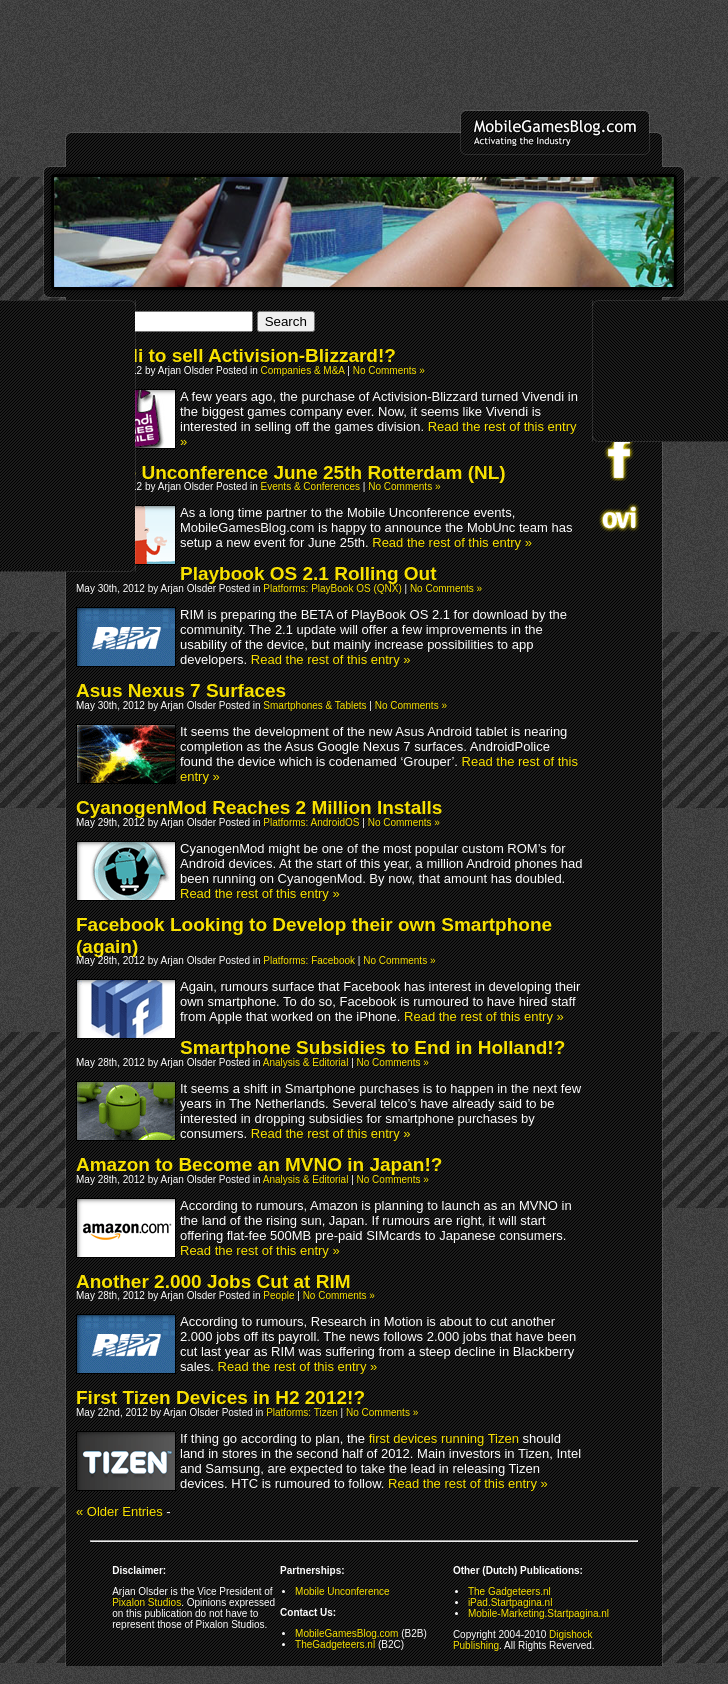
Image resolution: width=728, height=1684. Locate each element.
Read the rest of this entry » (452, 542)
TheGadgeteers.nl (335, 1644)
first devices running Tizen (444, 1438)
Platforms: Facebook (309, 960)
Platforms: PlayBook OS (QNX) (332, 588)
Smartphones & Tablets (314, 705)
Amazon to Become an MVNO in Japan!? (259, 1164)
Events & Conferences (311, 486)
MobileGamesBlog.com (346, 1633)
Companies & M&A (303, 370)
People (278, 1295)
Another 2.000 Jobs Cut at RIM (213, 1281)
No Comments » (389, 370)
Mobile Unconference (342, 1591)
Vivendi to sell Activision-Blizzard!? (236, 355)
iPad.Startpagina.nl (510, 1602)
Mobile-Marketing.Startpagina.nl (538, 1613)
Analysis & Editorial (306, 1062)
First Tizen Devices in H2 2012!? (220, 1397)
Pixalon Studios (146, 1602)
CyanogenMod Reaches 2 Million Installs (259, 807)
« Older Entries (119, 1511)
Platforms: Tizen (302, 1412)
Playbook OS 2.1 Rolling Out (308, 573)
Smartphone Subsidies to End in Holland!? (372, 1047)
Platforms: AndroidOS (311, 822)
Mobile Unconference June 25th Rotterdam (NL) (291, 472)
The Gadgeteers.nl (509, 1591)
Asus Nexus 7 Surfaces (181, 690)
